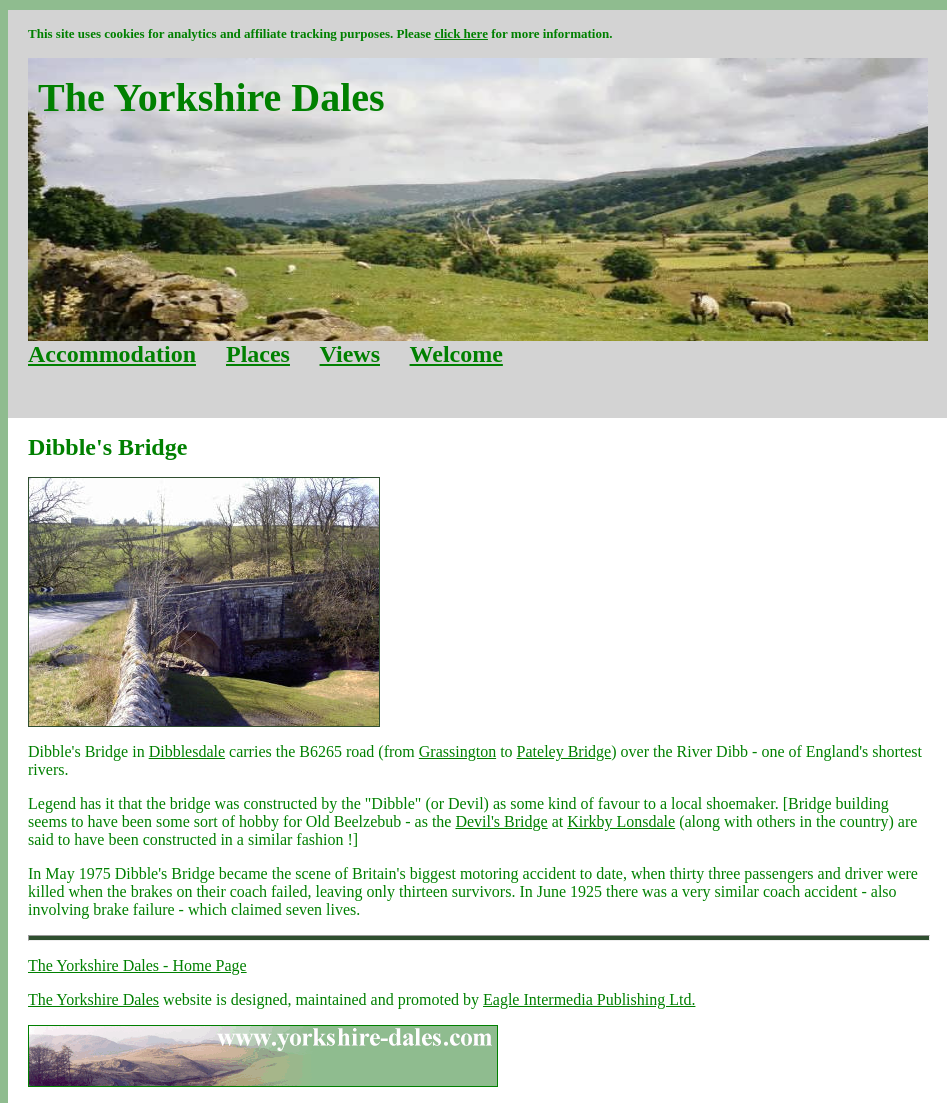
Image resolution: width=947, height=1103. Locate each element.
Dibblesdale (187, 751)
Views (350, 354)
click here (461, 33)
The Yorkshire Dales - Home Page (137, 965)
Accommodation (112, 354)
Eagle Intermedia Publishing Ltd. (589, 999)
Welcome (456, 354)
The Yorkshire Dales (93, 999)
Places (258, 354)
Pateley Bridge (564, 751)
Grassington (457, 751)
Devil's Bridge (501, 821)
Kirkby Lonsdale (621, 821)
